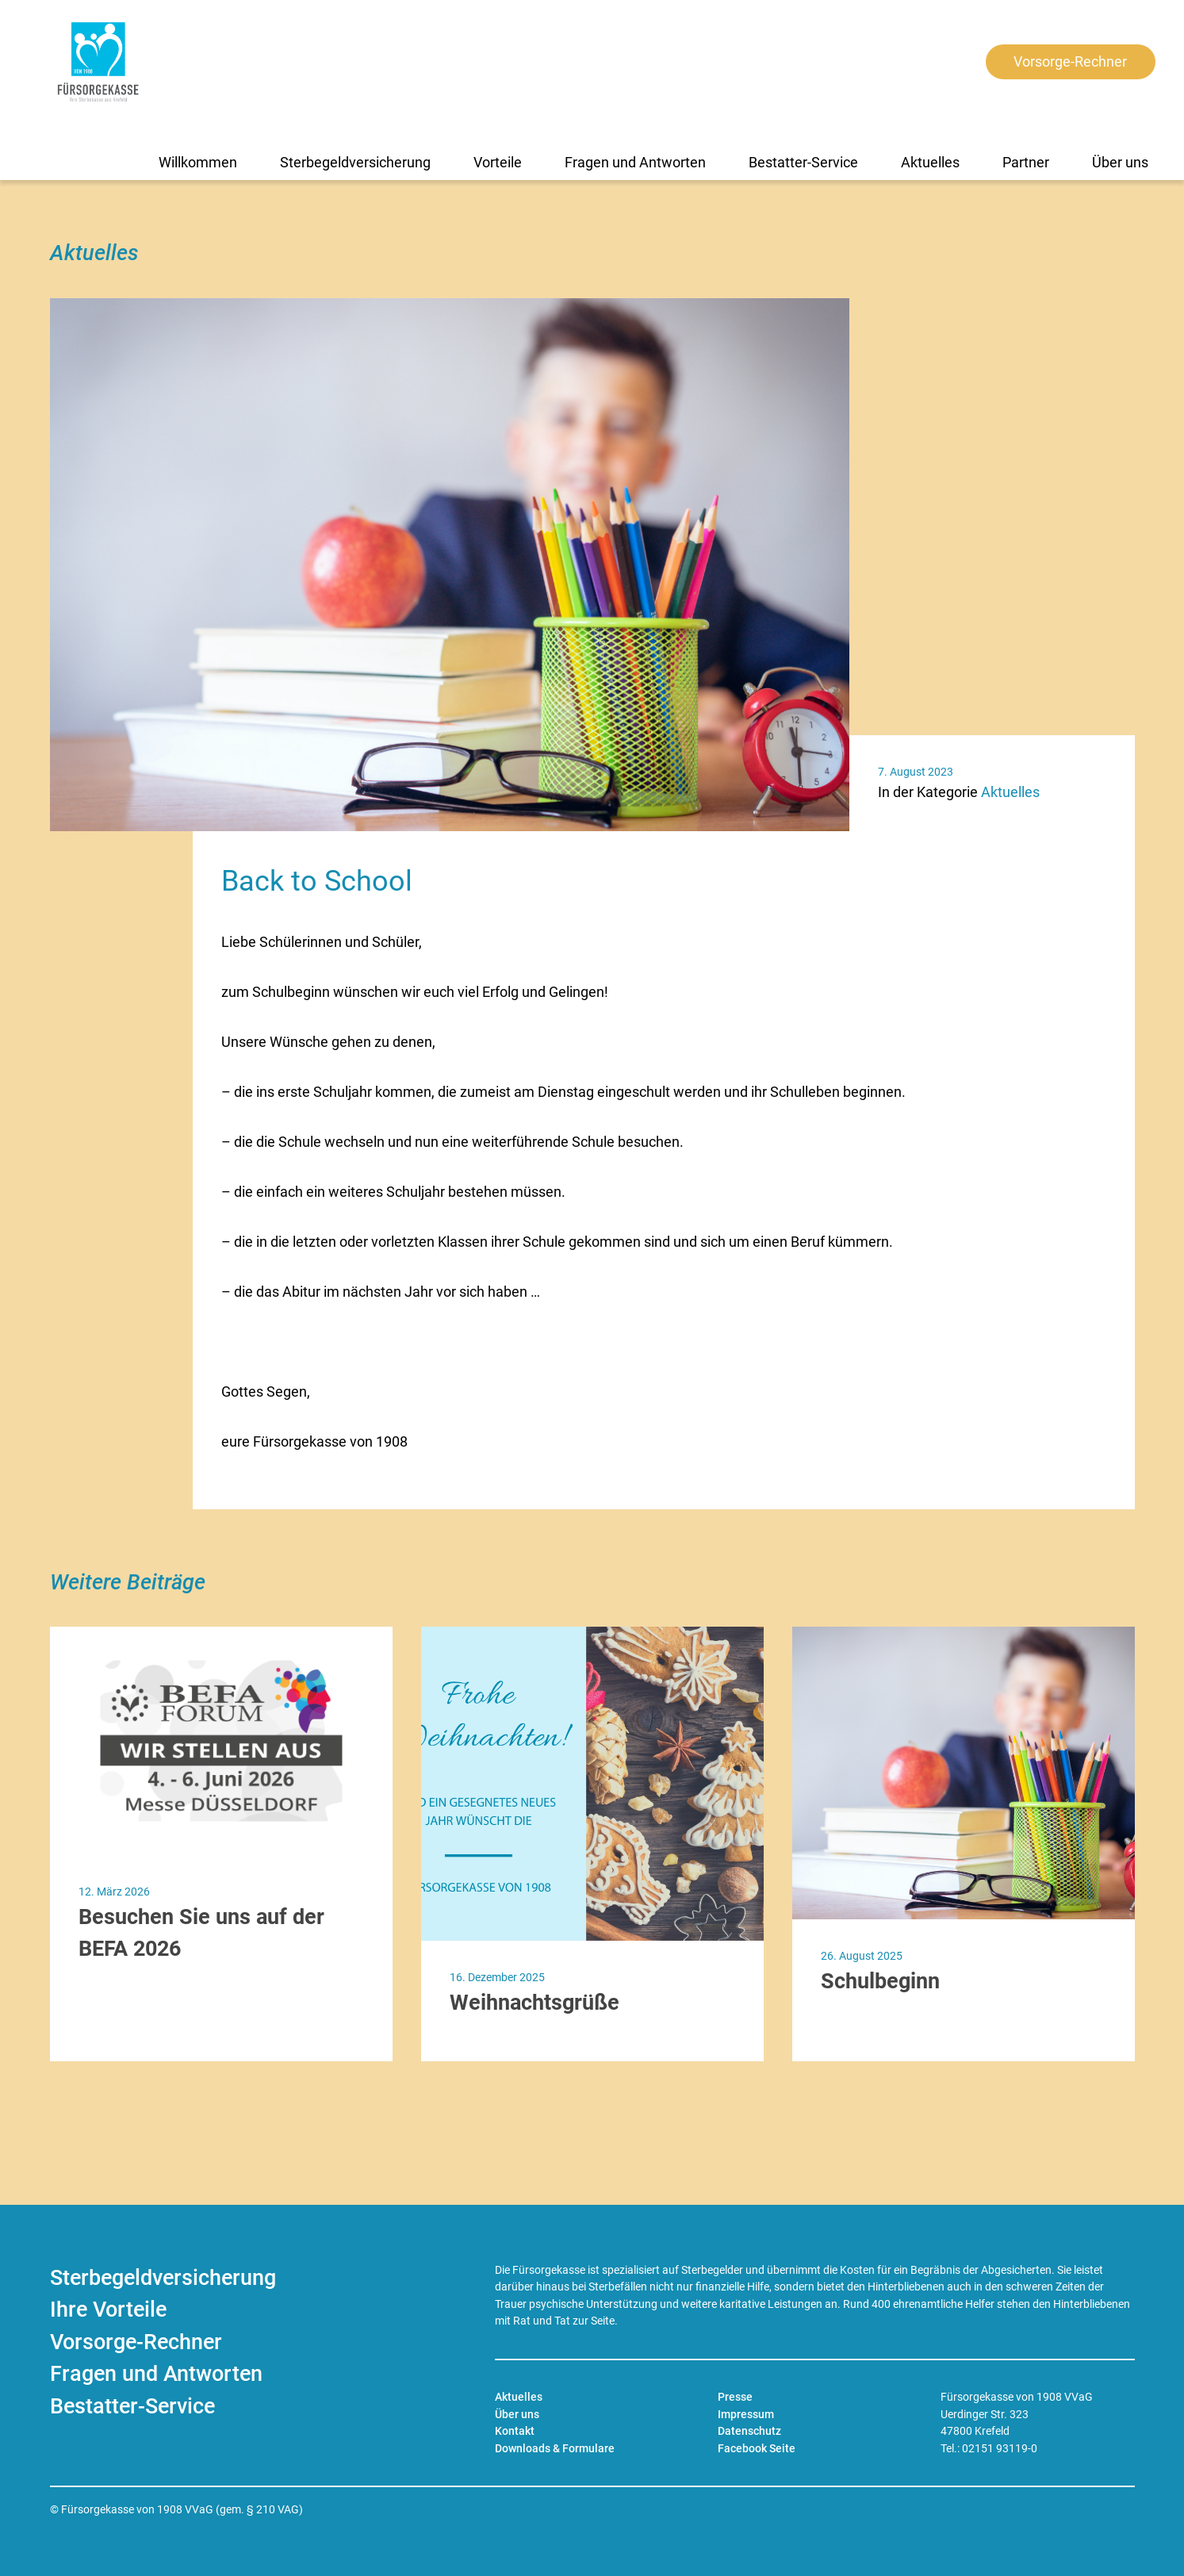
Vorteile (497, 162)
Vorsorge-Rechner (1070, 62)
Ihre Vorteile (108, 2309)
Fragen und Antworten (635, 162)
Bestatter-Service (803, 162)
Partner (1025, 162)
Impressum (746, 2414)
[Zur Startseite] (98, 61)
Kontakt (515, 2431)
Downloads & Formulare (555, 2448)
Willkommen (198, 162)
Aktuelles (930, 162)
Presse (735, 2397)
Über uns (1120, 162)
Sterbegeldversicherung (355, 162)
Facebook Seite (756, 2448)
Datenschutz (749, 2431)
